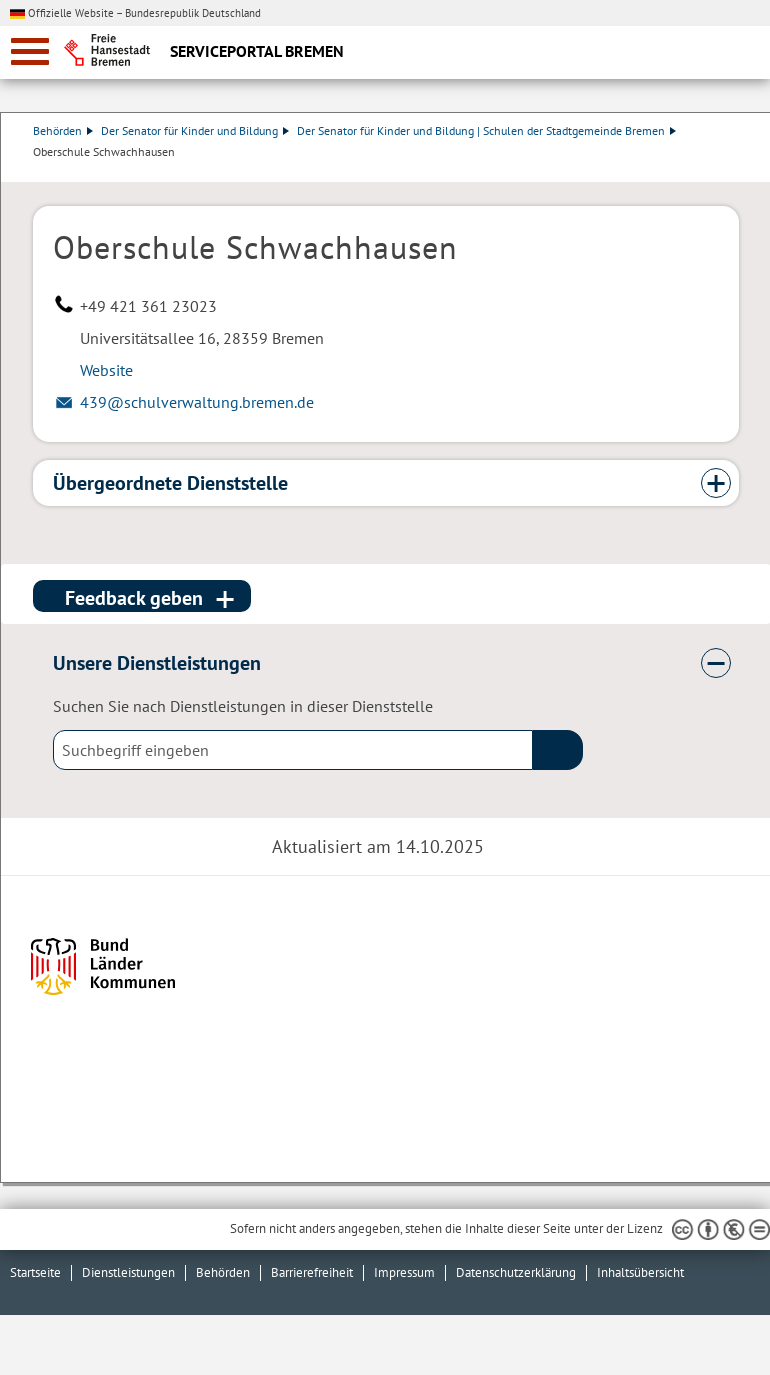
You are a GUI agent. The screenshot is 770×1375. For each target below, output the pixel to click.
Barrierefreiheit (312, 1272)
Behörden (63, 130)
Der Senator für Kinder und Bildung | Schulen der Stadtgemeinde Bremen (486, 130)
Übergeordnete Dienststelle (170, 483)
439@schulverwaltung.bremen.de (197, 402)
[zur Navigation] (30, 51)
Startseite (35, 1272)
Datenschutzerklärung (516, 1272)
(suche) (558, 750)
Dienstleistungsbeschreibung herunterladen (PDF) (735, 172)
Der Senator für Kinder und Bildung (195, 130)
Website (106, 370)
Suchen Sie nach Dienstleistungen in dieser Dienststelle (243, 706)
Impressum (404, 1272)
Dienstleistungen (128, 1272)
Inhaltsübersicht (640, 1272)
